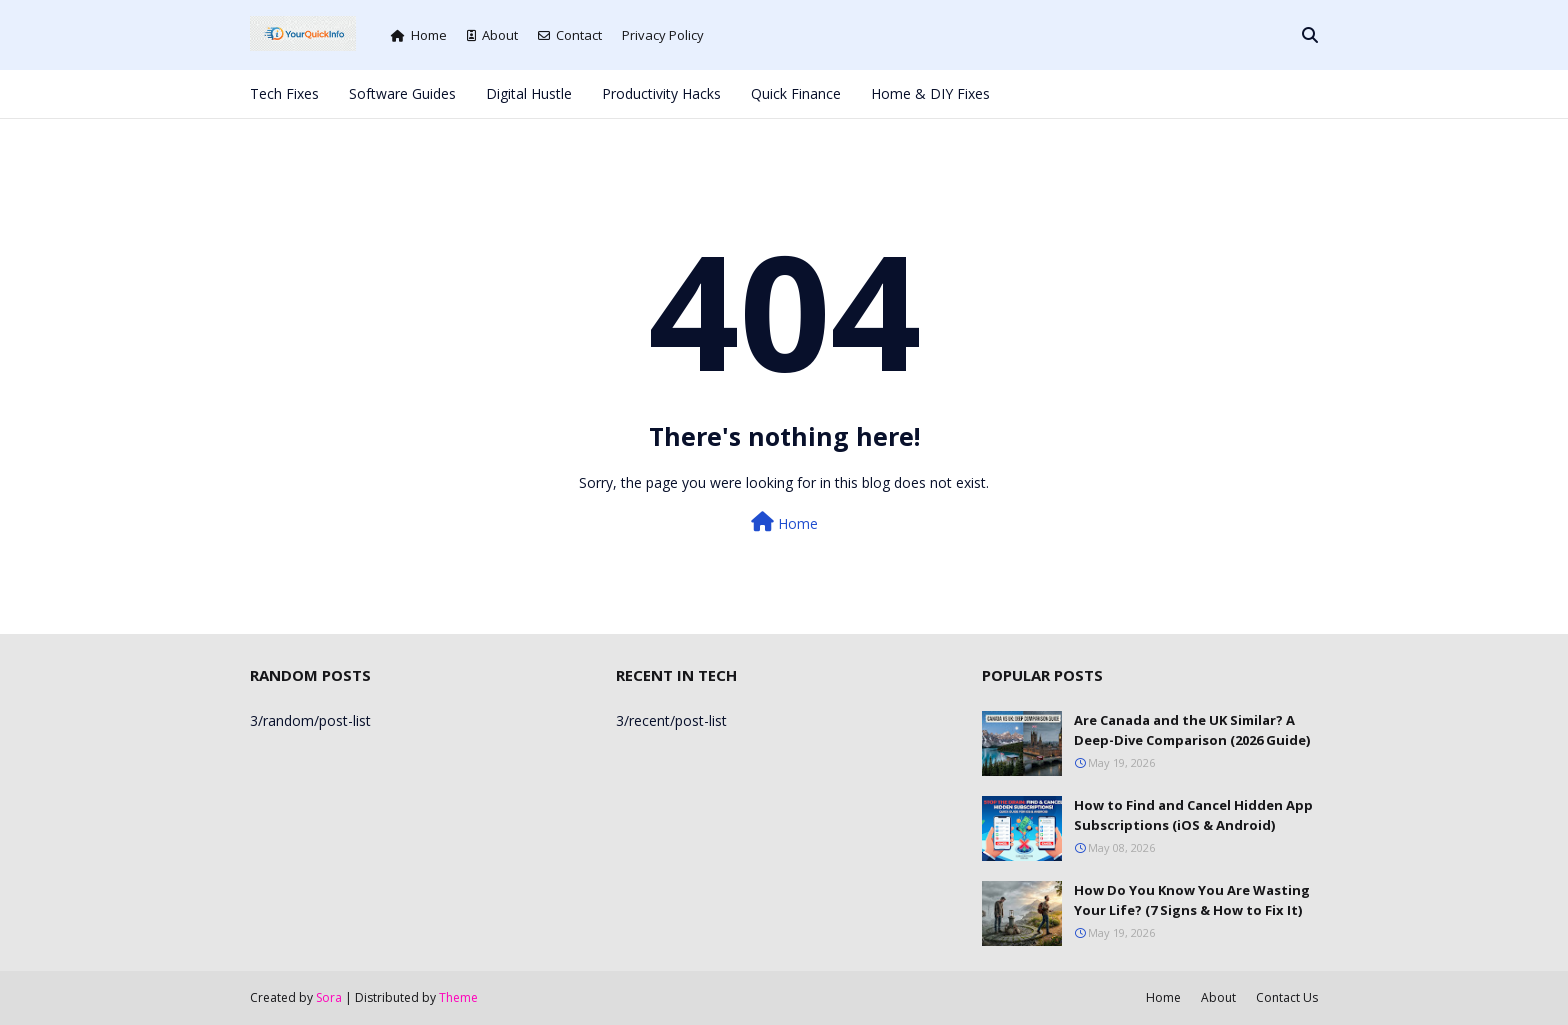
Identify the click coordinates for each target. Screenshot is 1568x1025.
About (492, 35)
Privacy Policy (663, 35)
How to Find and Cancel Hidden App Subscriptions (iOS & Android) (1193, 815)
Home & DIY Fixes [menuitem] (930, 93)
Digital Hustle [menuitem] (529, 93)
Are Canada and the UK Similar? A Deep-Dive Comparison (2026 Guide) (1192, 730)
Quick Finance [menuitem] (796, 93)
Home (419, 35)
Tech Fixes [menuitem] (284, 93)
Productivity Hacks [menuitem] (661, 93)
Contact (570, 35)
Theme (458, 997)
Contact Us (1287, 997)
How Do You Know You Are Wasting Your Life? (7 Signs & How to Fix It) (1192, 900)
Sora (329, 997)
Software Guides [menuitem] (402, 93)
